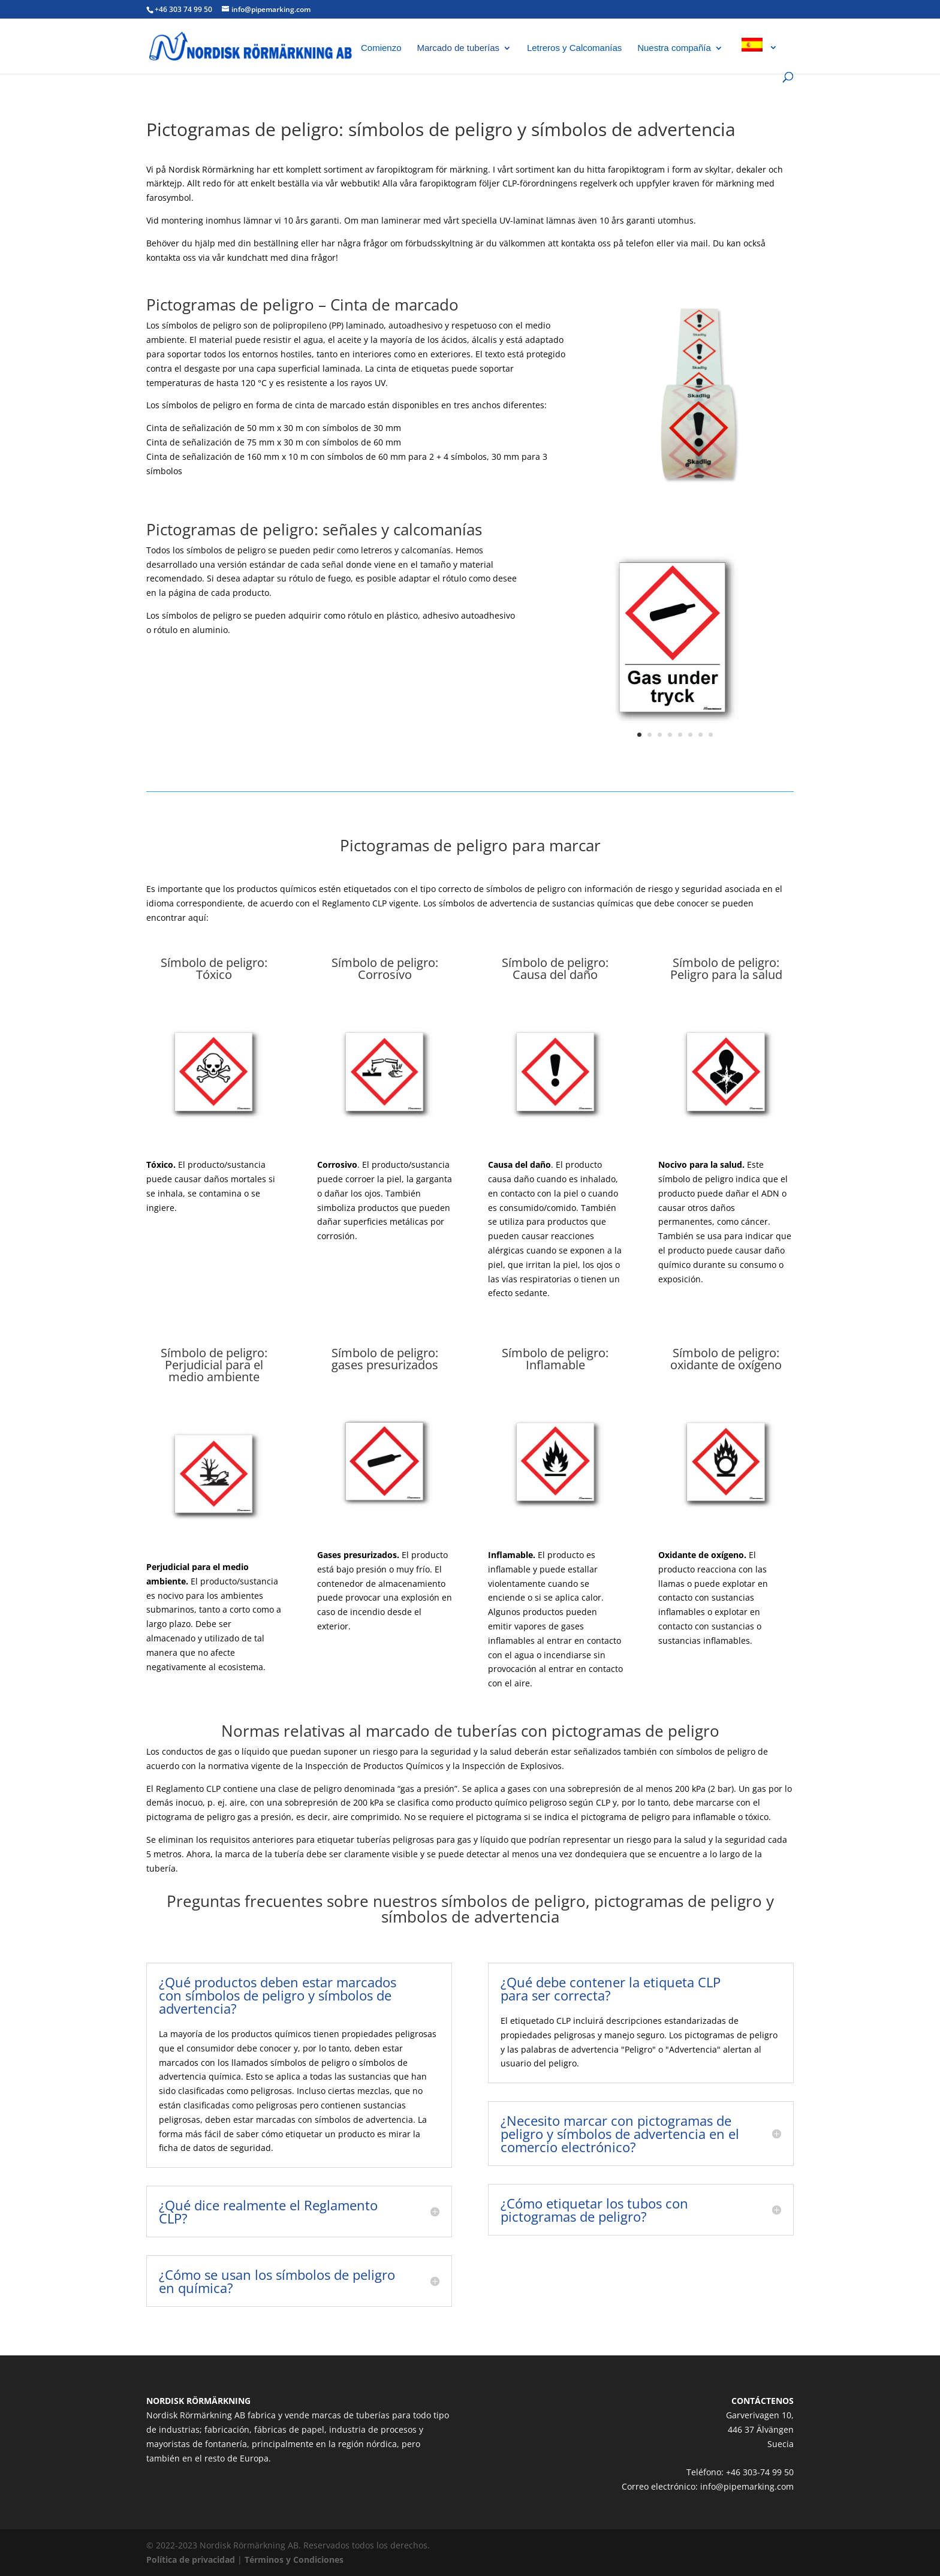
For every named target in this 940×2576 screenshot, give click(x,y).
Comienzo (381, 48)
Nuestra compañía (674, 48)
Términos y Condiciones (294, 2559)
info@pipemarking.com (747, 2486)
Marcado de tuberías (458, 48)
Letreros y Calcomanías (574, 48)
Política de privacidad (190, 2559)
